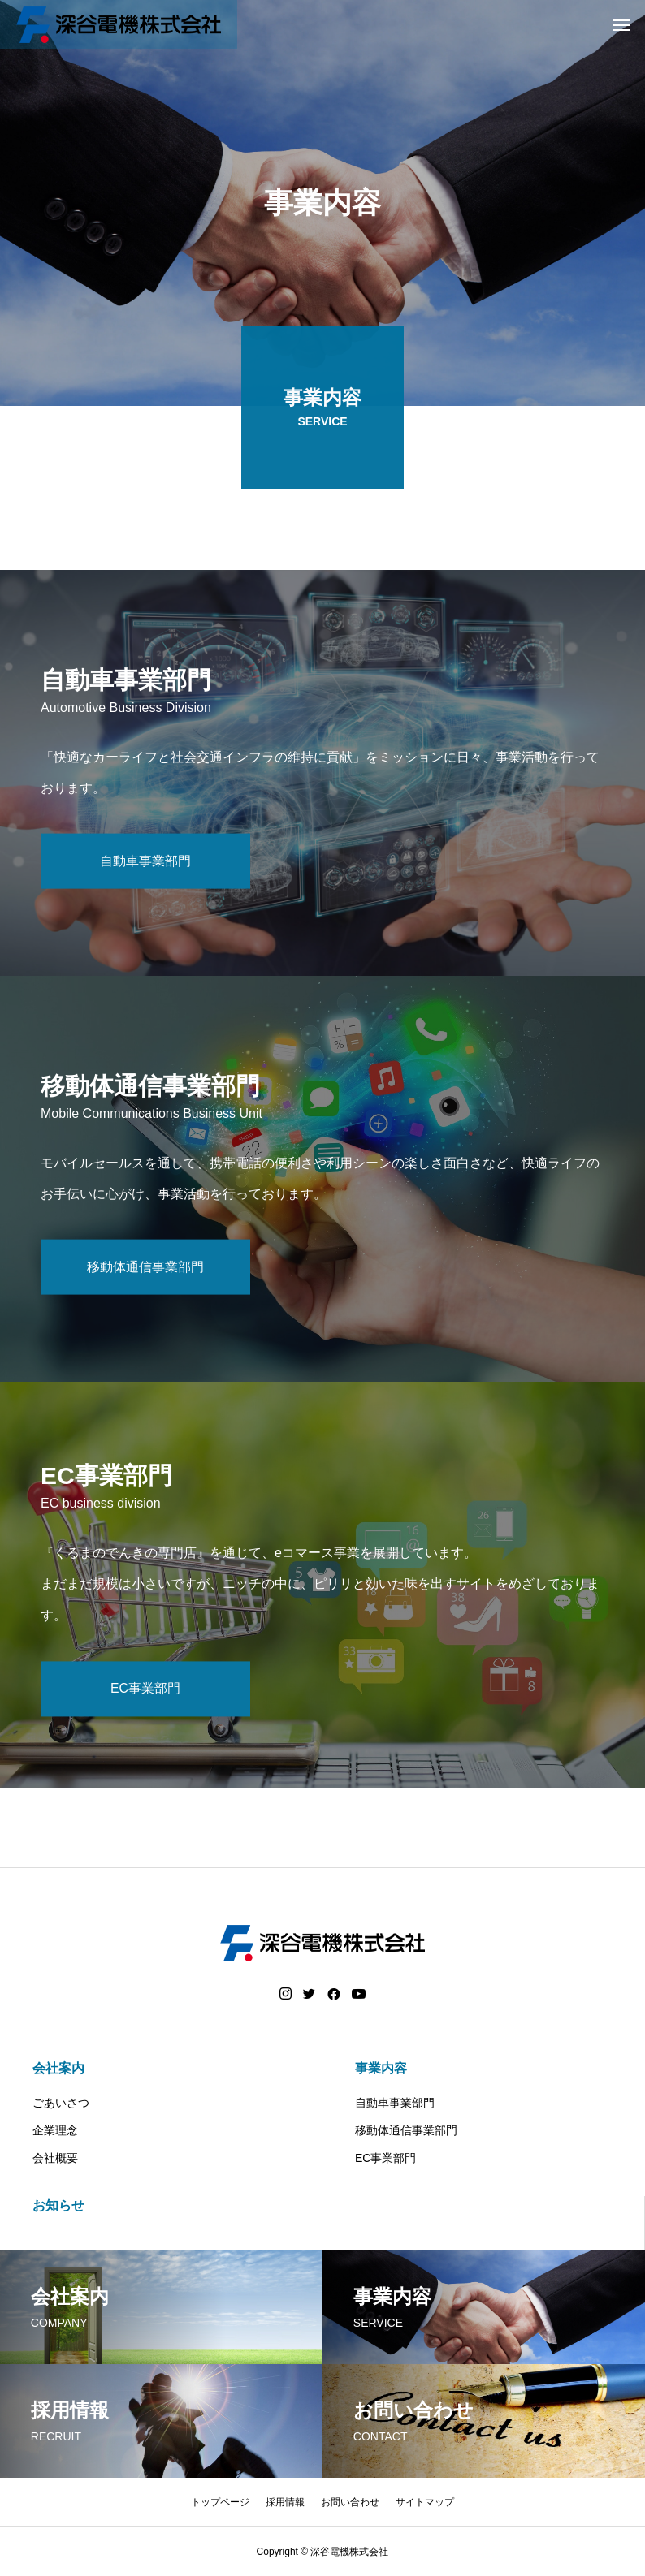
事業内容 (381, 2068)
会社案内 (58, 2068)
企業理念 (55, 2130)
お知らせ (58, 2205)
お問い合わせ (350, 2502)
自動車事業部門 (395, 2102)
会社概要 (55, 2157)
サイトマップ (425, 2502)
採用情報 (285, 2502)
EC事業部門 (385, 2157)
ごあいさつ (60, 2102)
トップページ (220, 2502)
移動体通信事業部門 (406, 2130)
